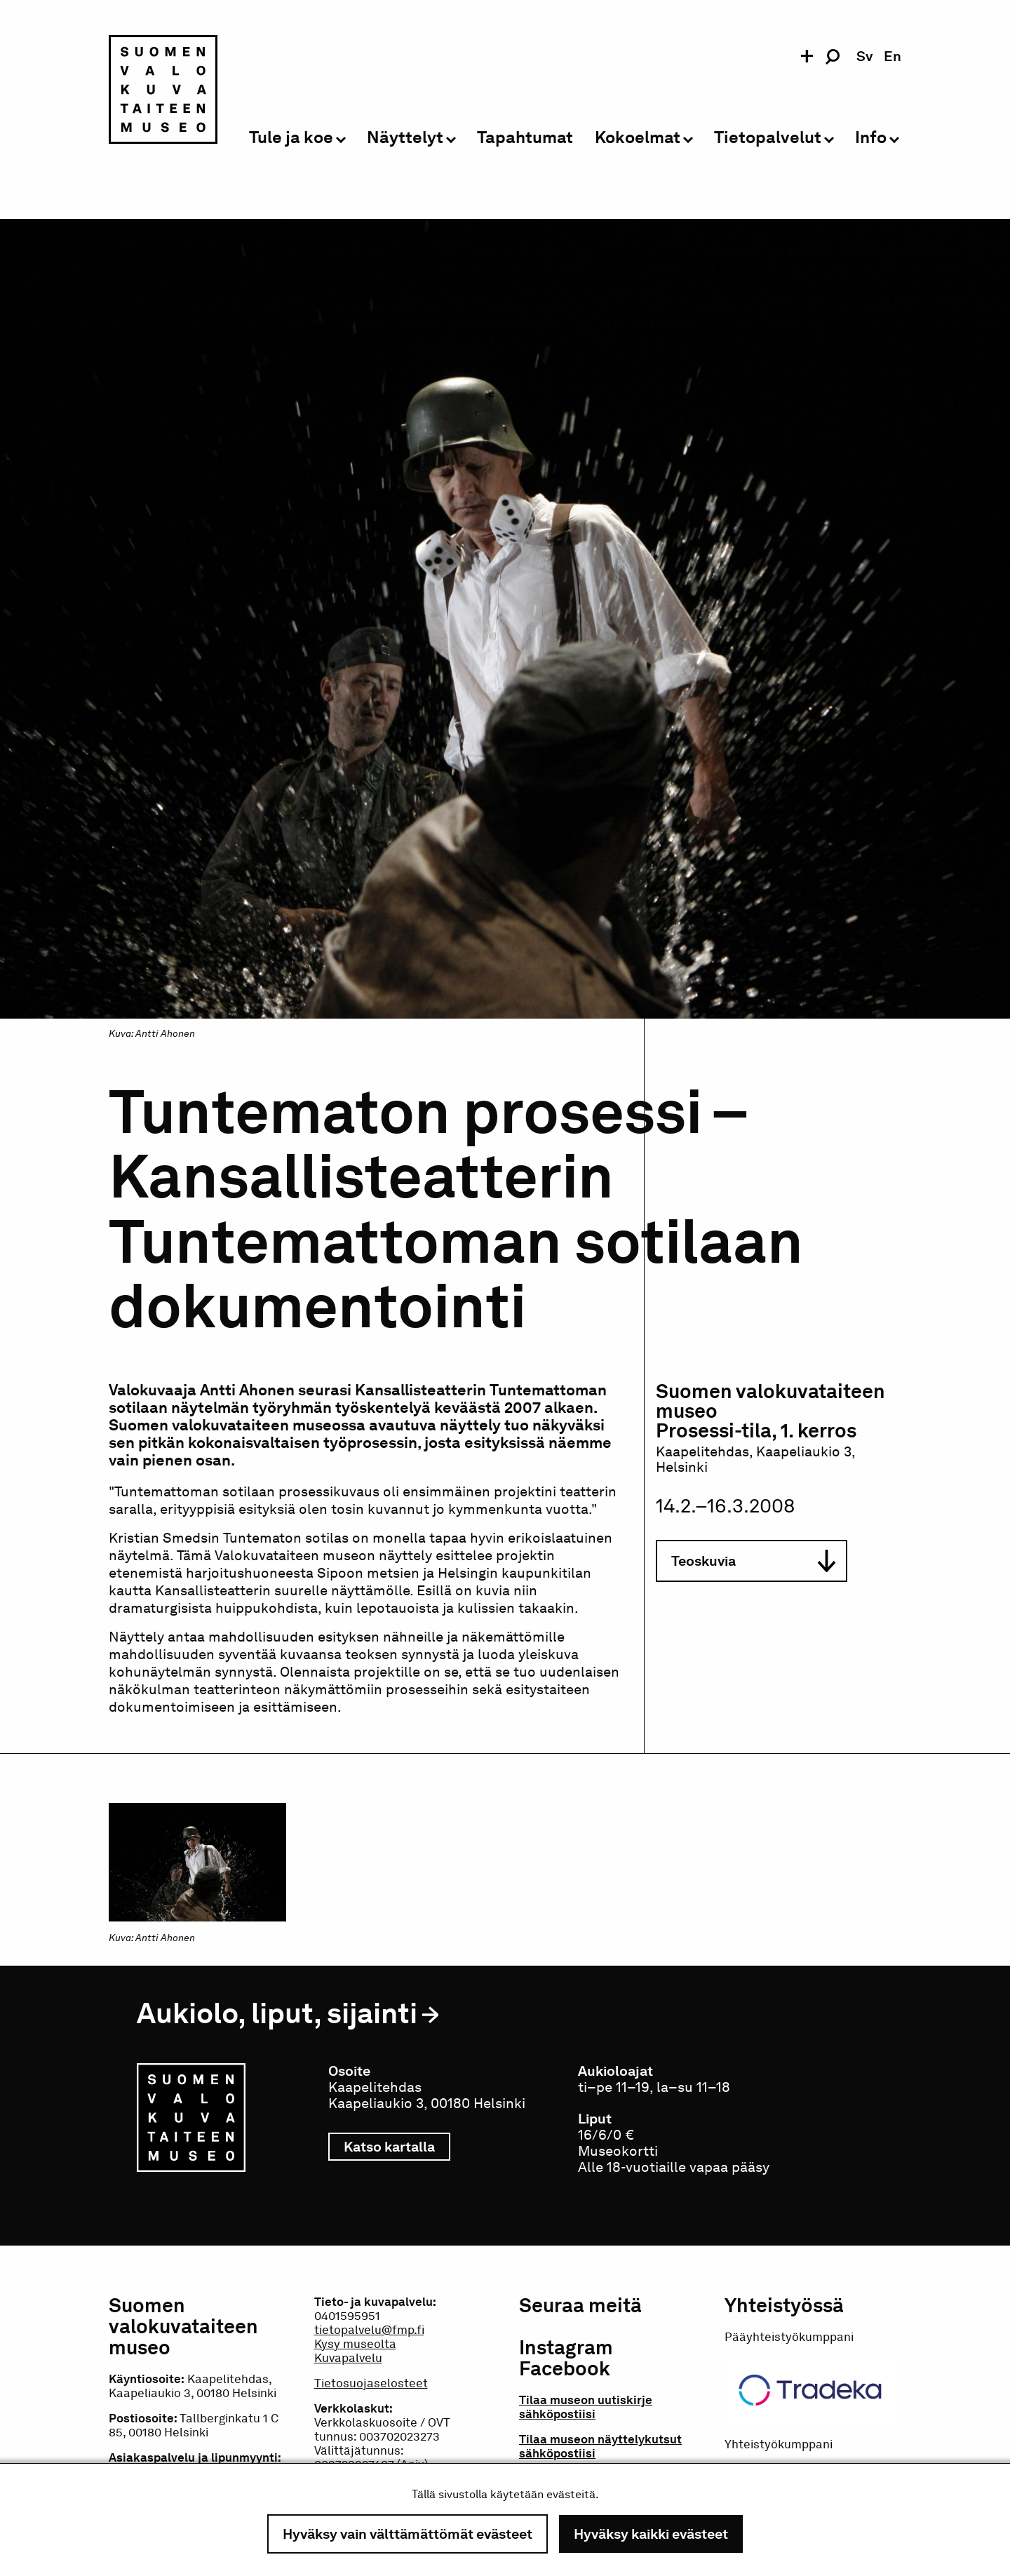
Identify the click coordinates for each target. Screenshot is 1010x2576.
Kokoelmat (637, 137)
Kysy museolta (355, 2344)
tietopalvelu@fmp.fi (369, 2330)
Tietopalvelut (767, 137)
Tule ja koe (291, 137)
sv (864, 56)
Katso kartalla (397, 2146)
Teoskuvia (753, 1561)
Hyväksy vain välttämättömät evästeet (407, 2533)
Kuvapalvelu (348, 2358)
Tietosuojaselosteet (371, 2383)
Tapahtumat (525, 137)
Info (871, 137)
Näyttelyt (405, 137)
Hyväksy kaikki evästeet (651, 2533)
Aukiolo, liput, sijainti (277, 2013)
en (892, 56)
